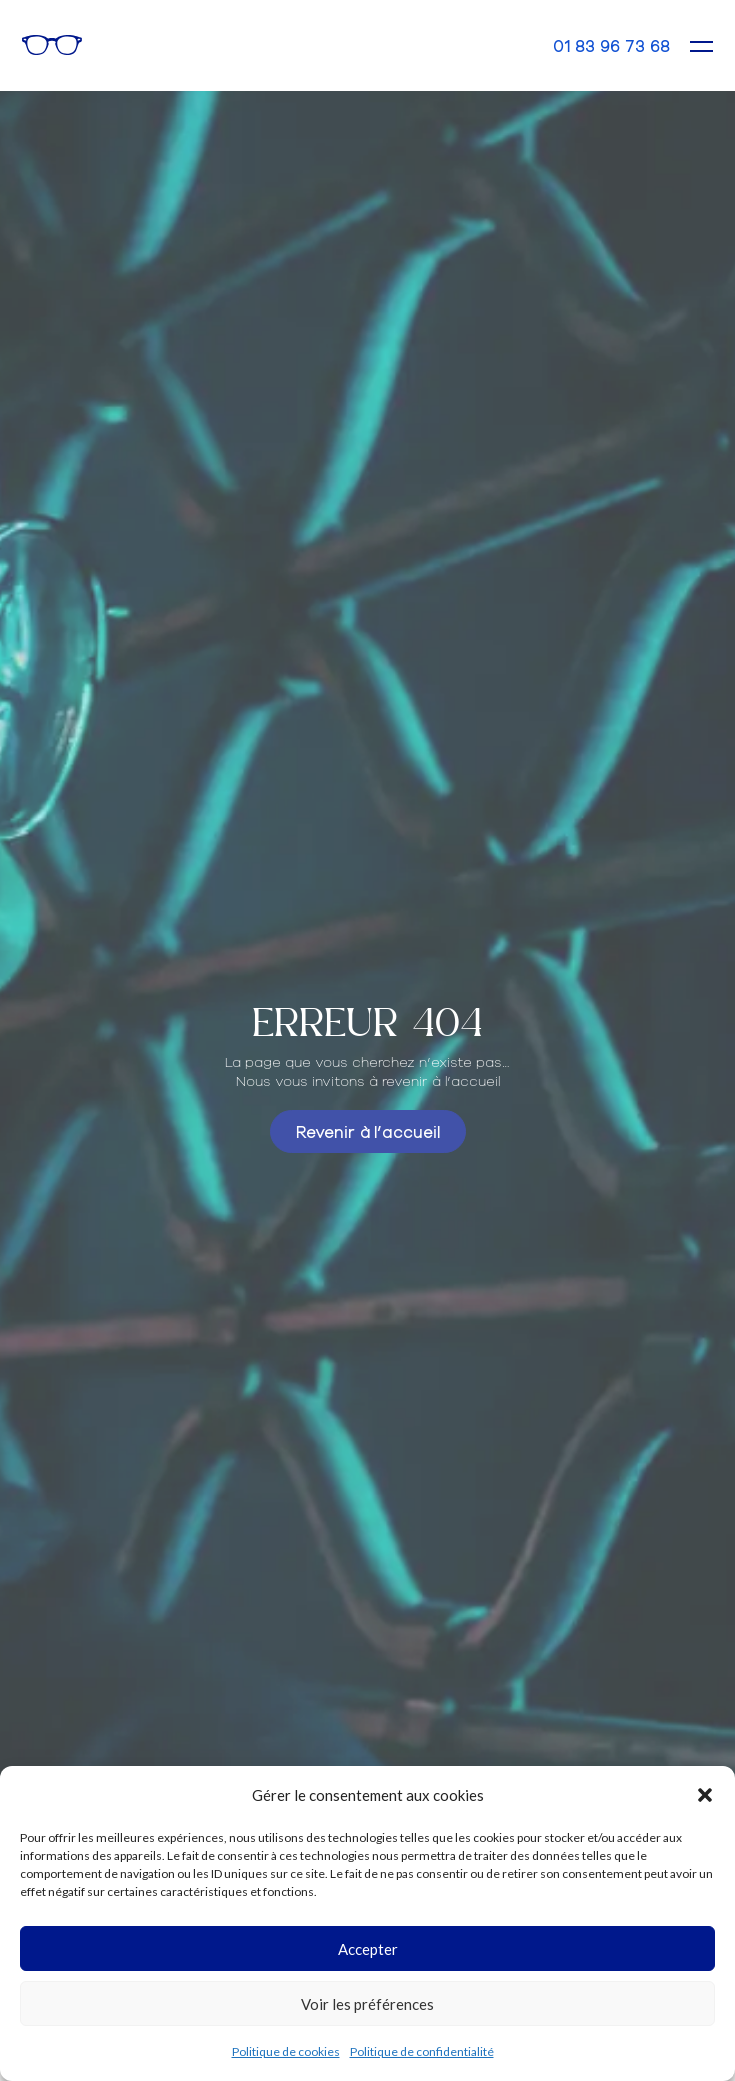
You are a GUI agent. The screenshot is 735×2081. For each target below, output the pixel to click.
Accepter (368, 1949)
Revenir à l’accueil (368, 1131)
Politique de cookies (286, 2051)
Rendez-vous (475, 45)
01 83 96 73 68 (611, 45)
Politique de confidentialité (422, 2051)
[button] (705, 1795)
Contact (520, 44)
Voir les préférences (367, 2004)
